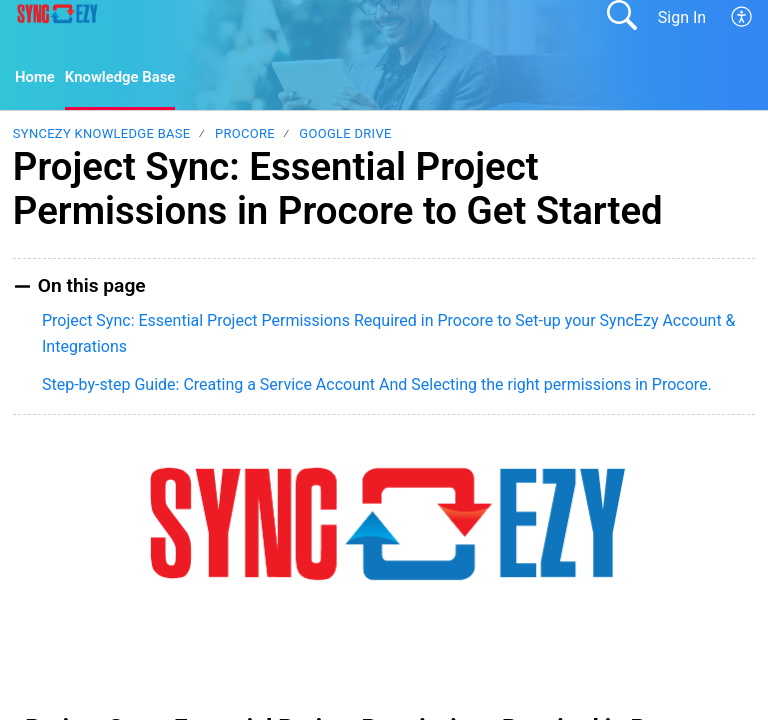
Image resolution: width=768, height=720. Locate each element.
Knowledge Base (127, 78)
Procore (245, 135)
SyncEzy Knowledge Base (102, 135)
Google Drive (345, 135)
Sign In (682, 17)
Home (36, 78)
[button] (742, 17)
